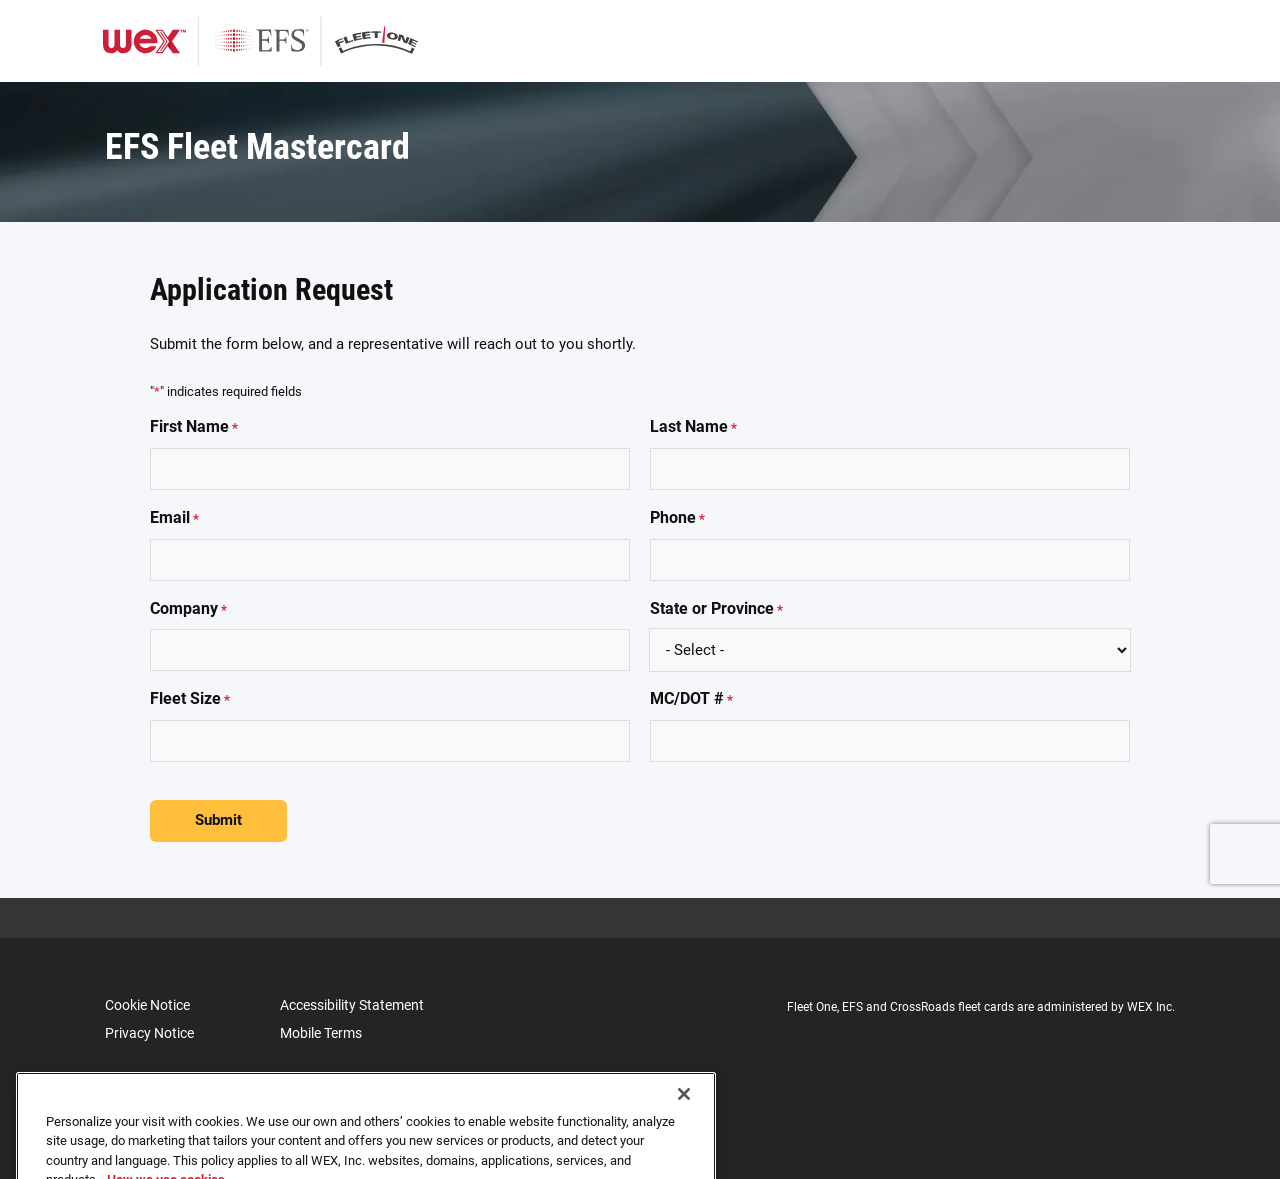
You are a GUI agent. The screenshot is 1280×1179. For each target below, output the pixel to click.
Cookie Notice (147, 1005)
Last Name (693, 427)
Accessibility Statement (352, 1005)
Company (188, 609)
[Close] (684, 1115)
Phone (677, 518)
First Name (194, 427)
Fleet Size (190, 699)
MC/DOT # (691, 699)
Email (174, 518)
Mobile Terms (321, 1033)
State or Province (716, 609)
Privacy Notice (149, 1033)
